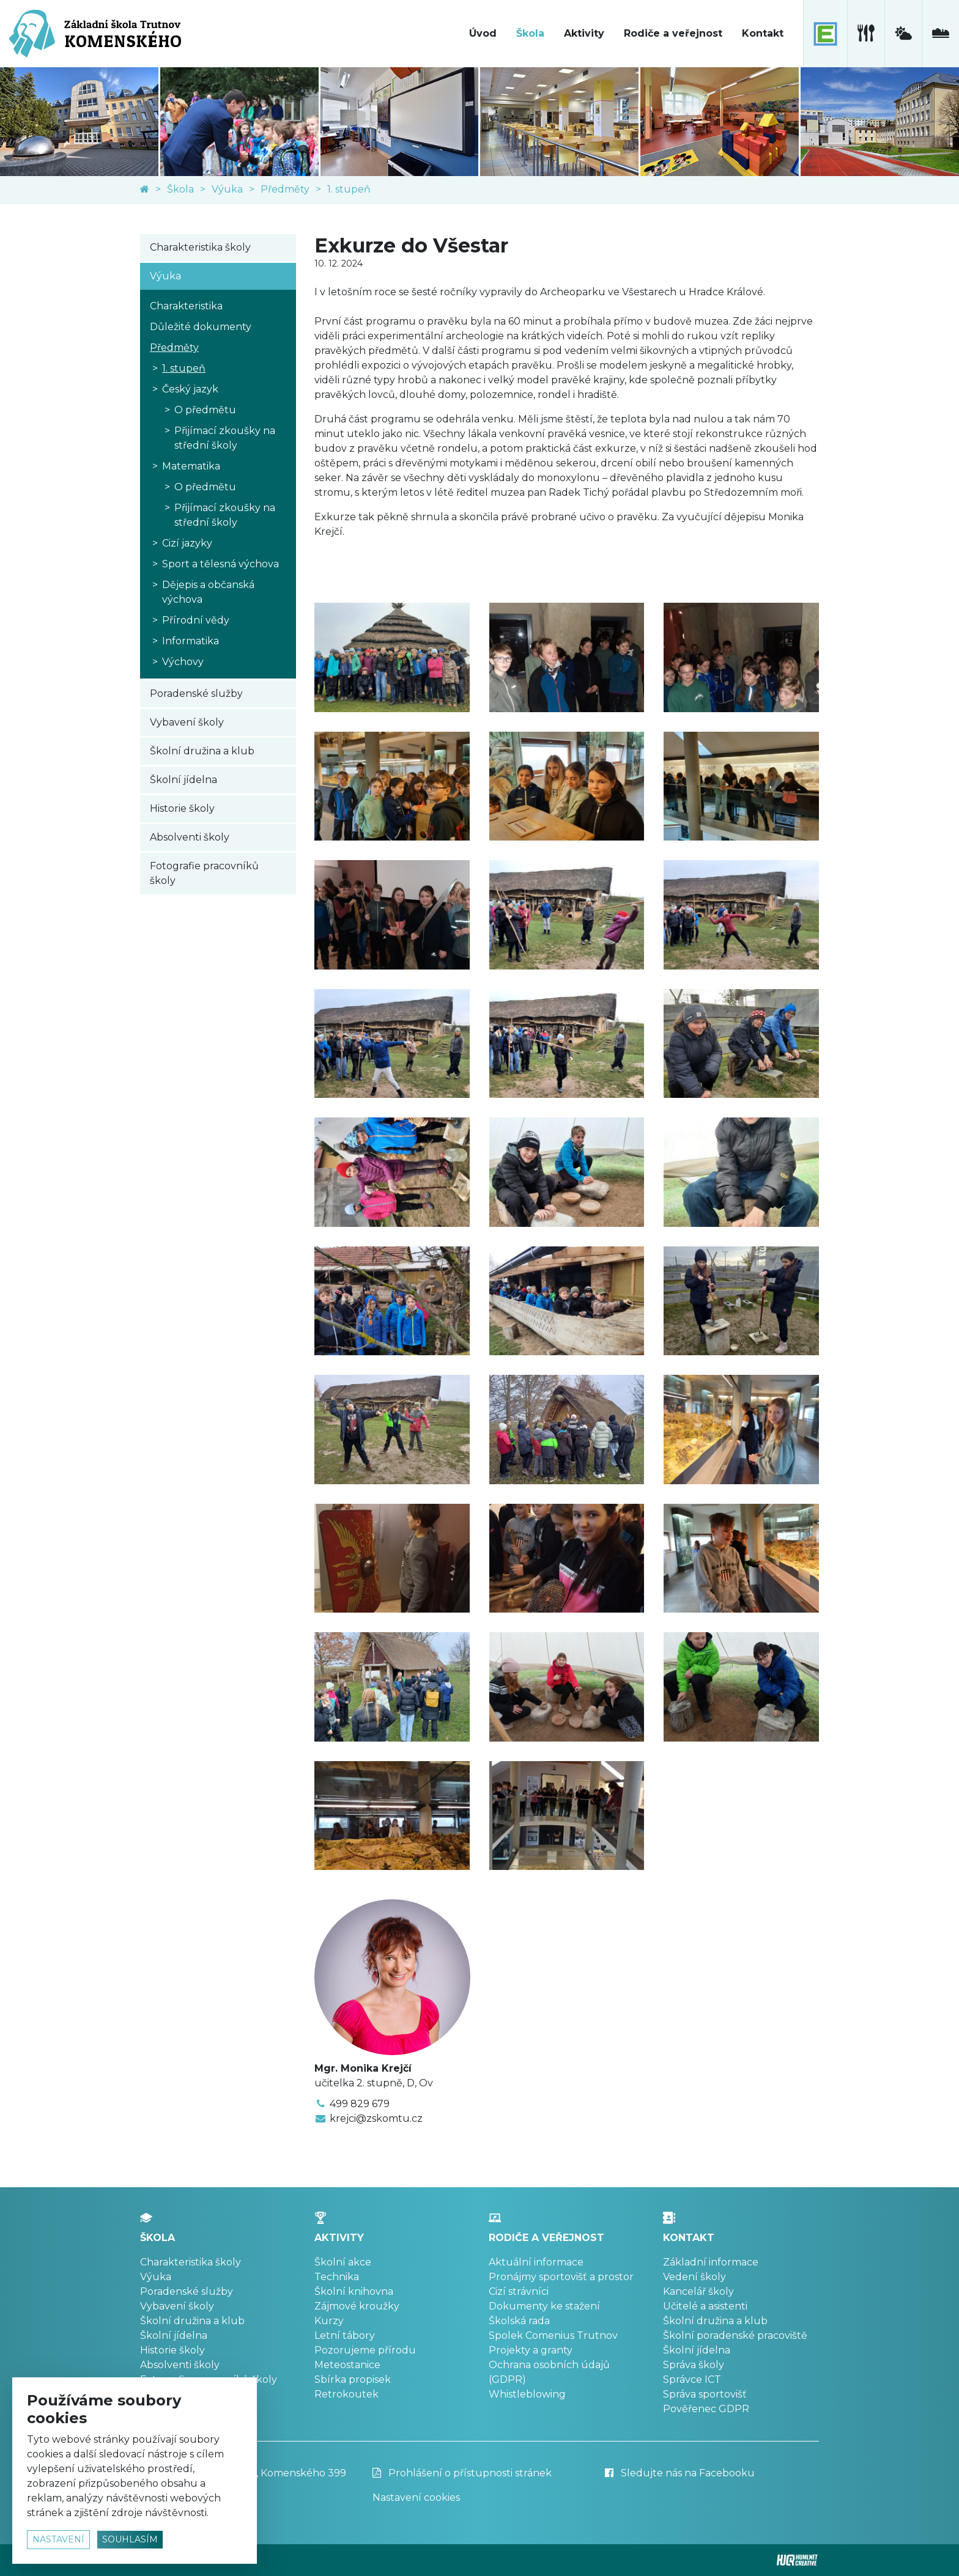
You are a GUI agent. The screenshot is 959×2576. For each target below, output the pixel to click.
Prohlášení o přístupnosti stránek (462, 2473)
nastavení (58, 2539)
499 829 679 (360, 2104)
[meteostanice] (903, 33)
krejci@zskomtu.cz (376, 2118)
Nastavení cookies (416, 2497)
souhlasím (130, 2539)
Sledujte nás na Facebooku (680, 2473)
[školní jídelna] (865, 33)
